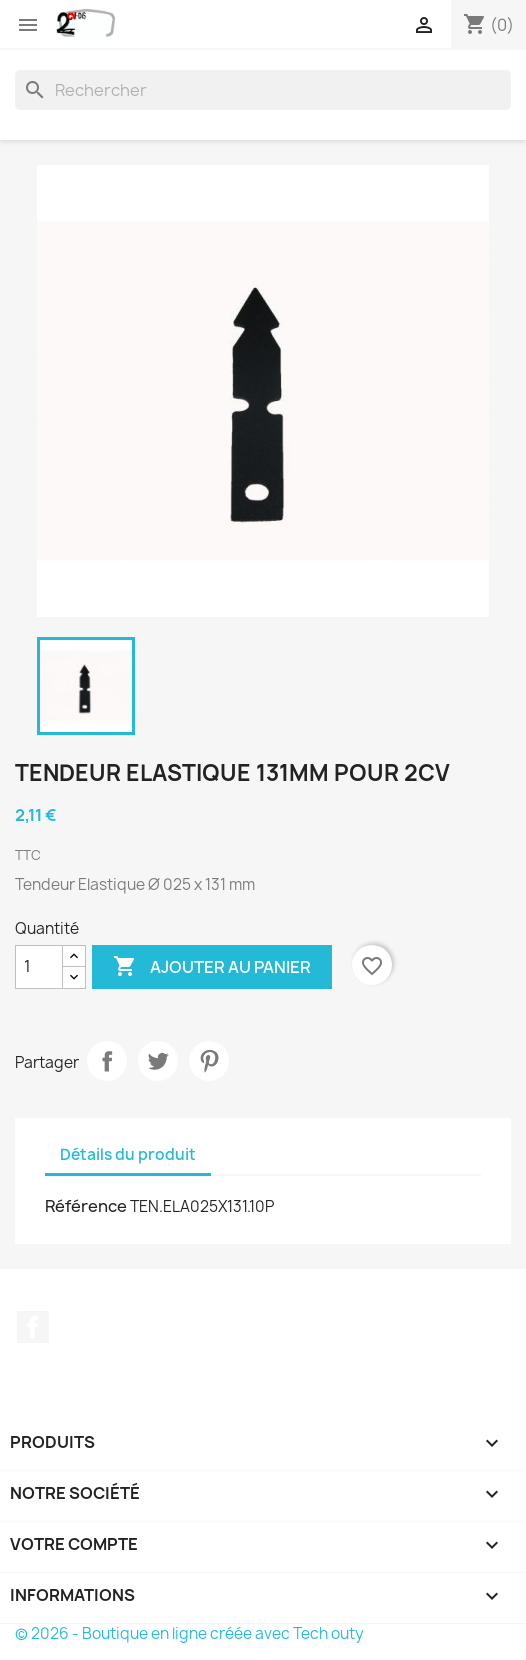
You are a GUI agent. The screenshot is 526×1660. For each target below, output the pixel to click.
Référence (86, 1206)
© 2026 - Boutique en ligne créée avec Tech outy (189, 1633)
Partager (107, 1061)
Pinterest (209, 1061)
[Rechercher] (263, 90)
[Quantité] (39, 967)
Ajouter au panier (212, 967)
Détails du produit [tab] (128, 1154)
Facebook (33, 1327)
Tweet (158, 1061)
